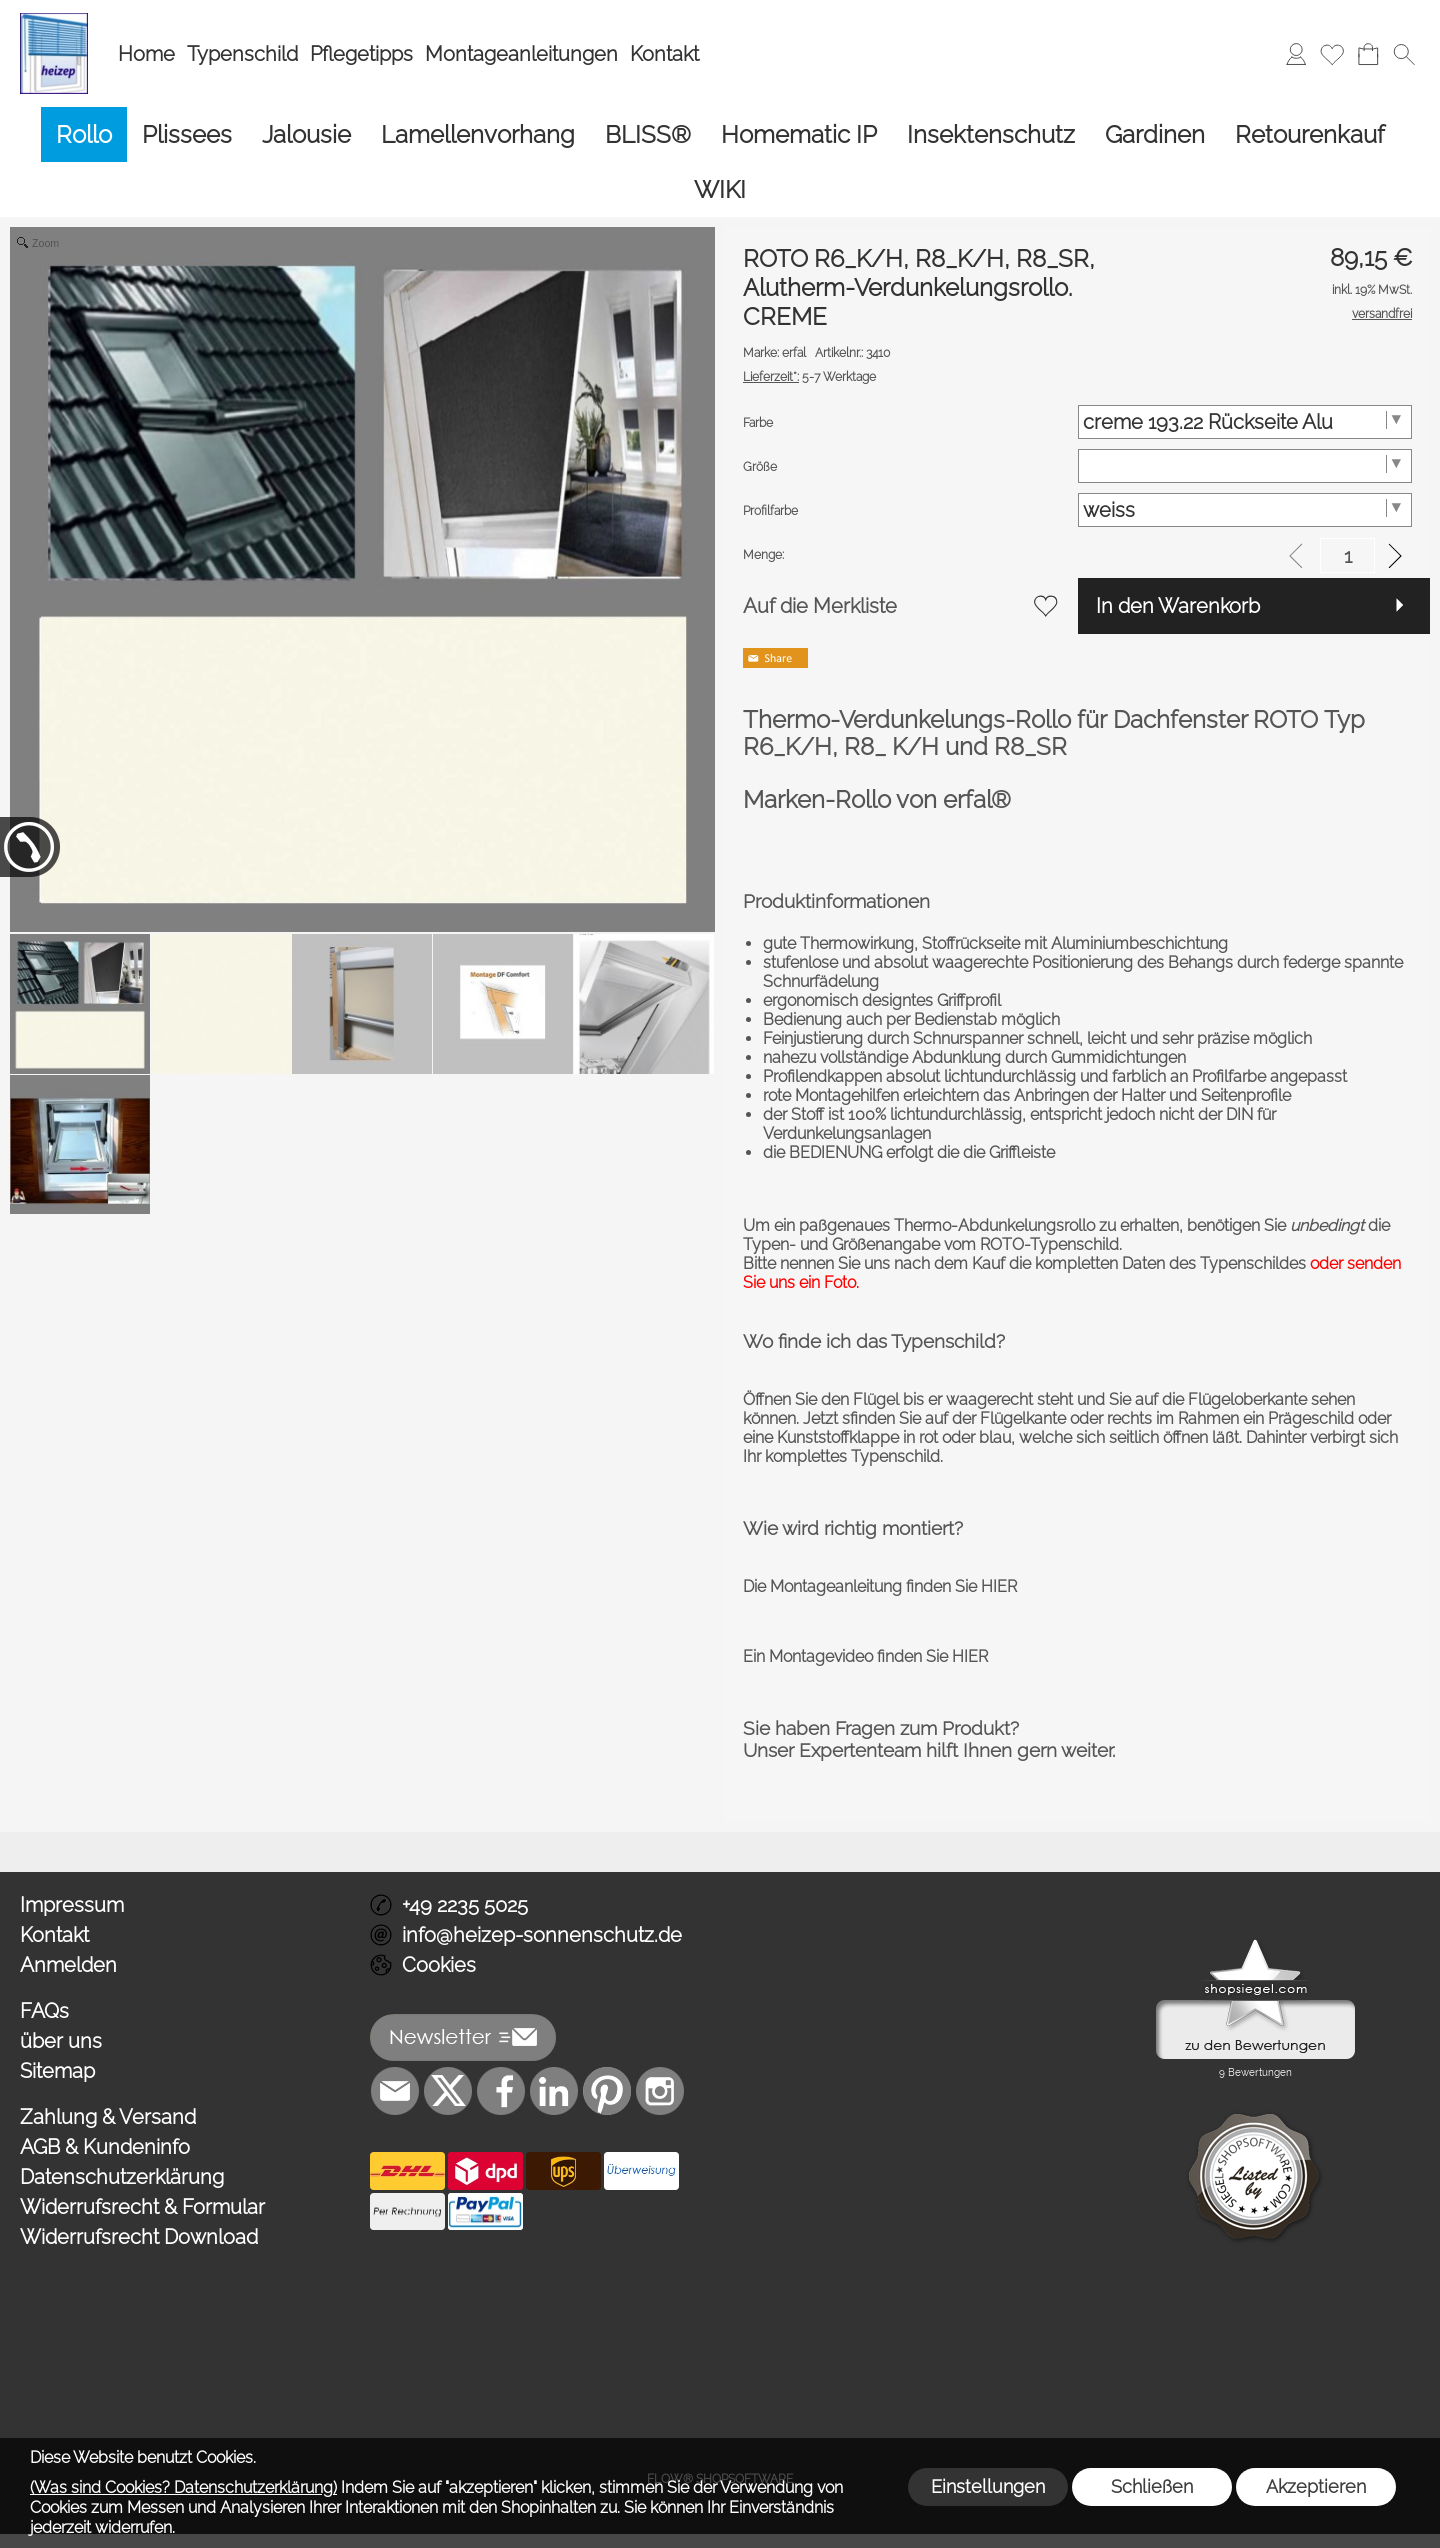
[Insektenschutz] (991, 134)
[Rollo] (84, 134)
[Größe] (1245, 466)
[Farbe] (1245, 422)
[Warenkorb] (1368, 54)
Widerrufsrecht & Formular (142, 2207)
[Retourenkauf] (1310, 134)
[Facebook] (501, 2091)
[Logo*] (54, 21)
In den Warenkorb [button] (1178, 606)
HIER (997, 1586)
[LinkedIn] (554, 2091)
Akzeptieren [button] (1316, 2486)
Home (146, 54)
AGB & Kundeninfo (105, 2147)
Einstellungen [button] (988, 2486)
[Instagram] (660, 2091)
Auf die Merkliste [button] (820, 606)
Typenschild (242, 54)
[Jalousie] (306, 134)
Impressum (72, 1905)
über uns (61, 2041)
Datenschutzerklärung (122, 2177)
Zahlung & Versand (108, 2117)
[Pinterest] (607, 2091)
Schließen (1152, 2486)
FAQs (44, 2011)
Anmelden (68, 1965)
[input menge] (1347, 555)
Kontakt (664, 54)
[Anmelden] (1296, 54)
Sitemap (57, 2071)
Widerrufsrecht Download (139, 2237)
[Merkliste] (1332, 54)
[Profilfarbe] (1245, 510)
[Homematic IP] (799, 134)
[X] (448, 2091)
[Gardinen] (1155, 134)
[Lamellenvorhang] (478, 134)
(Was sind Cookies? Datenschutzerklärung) (183, 2487)
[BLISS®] (648, 134)
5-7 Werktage (809, 377)
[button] (1404, 54)
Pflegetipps (361, 54)
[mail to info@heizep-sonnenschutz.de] (395, 2091)
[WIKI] (720, 189)
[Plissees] (187, 134)
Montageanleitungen (521, 54)
